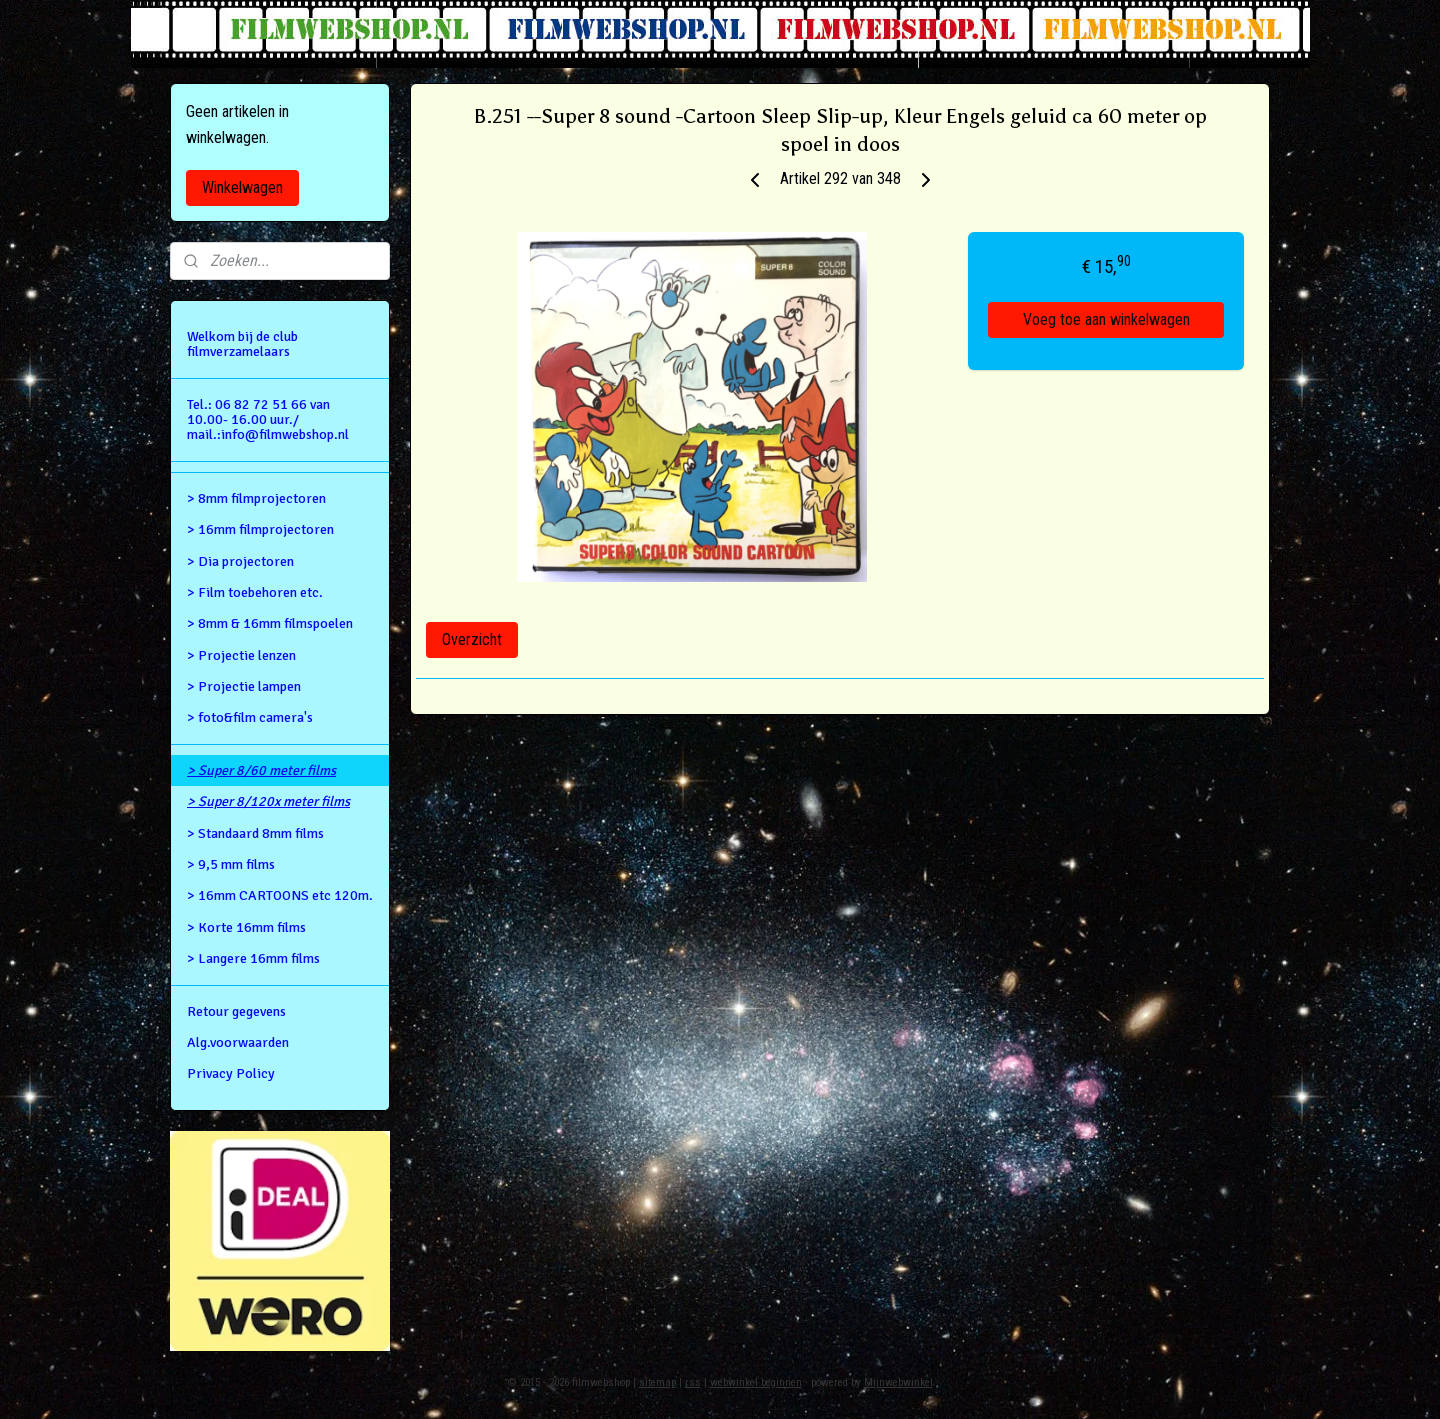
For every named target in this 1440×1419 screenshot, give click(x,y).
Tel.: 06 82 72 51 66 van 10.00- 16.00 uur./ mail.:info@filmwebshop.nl (268, 420)
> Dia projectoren (240, 561)
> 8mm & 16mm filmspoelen (270, 623)
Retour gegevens (236, 1011)
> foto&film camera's (250, 717)
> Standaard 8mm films (255, 833)
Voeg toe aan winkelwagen (1106, 319)
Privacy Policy (231, 1073)
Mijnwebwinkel (898, 1382)
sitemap (657, 1382)
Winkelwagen (242, 187)
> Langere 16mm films (253, 958)
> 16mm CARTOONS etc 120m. (280, 895)
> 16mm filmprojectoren (260, 529)
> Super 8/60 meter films (261, 770)
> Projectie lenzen (241, 655)
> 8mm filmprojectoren (256, 498)
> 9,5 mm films (231, 864)
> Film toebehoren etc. (255, 592)
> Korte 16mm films (246, 927)
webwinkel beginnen (756, 1382)
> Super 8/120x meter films (268, 801)
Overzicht (472, 639)
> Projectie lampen (244, 686)
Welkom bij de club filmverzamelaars (242, 344)
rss (693, 1382)
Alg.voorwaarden (238, 1042)
